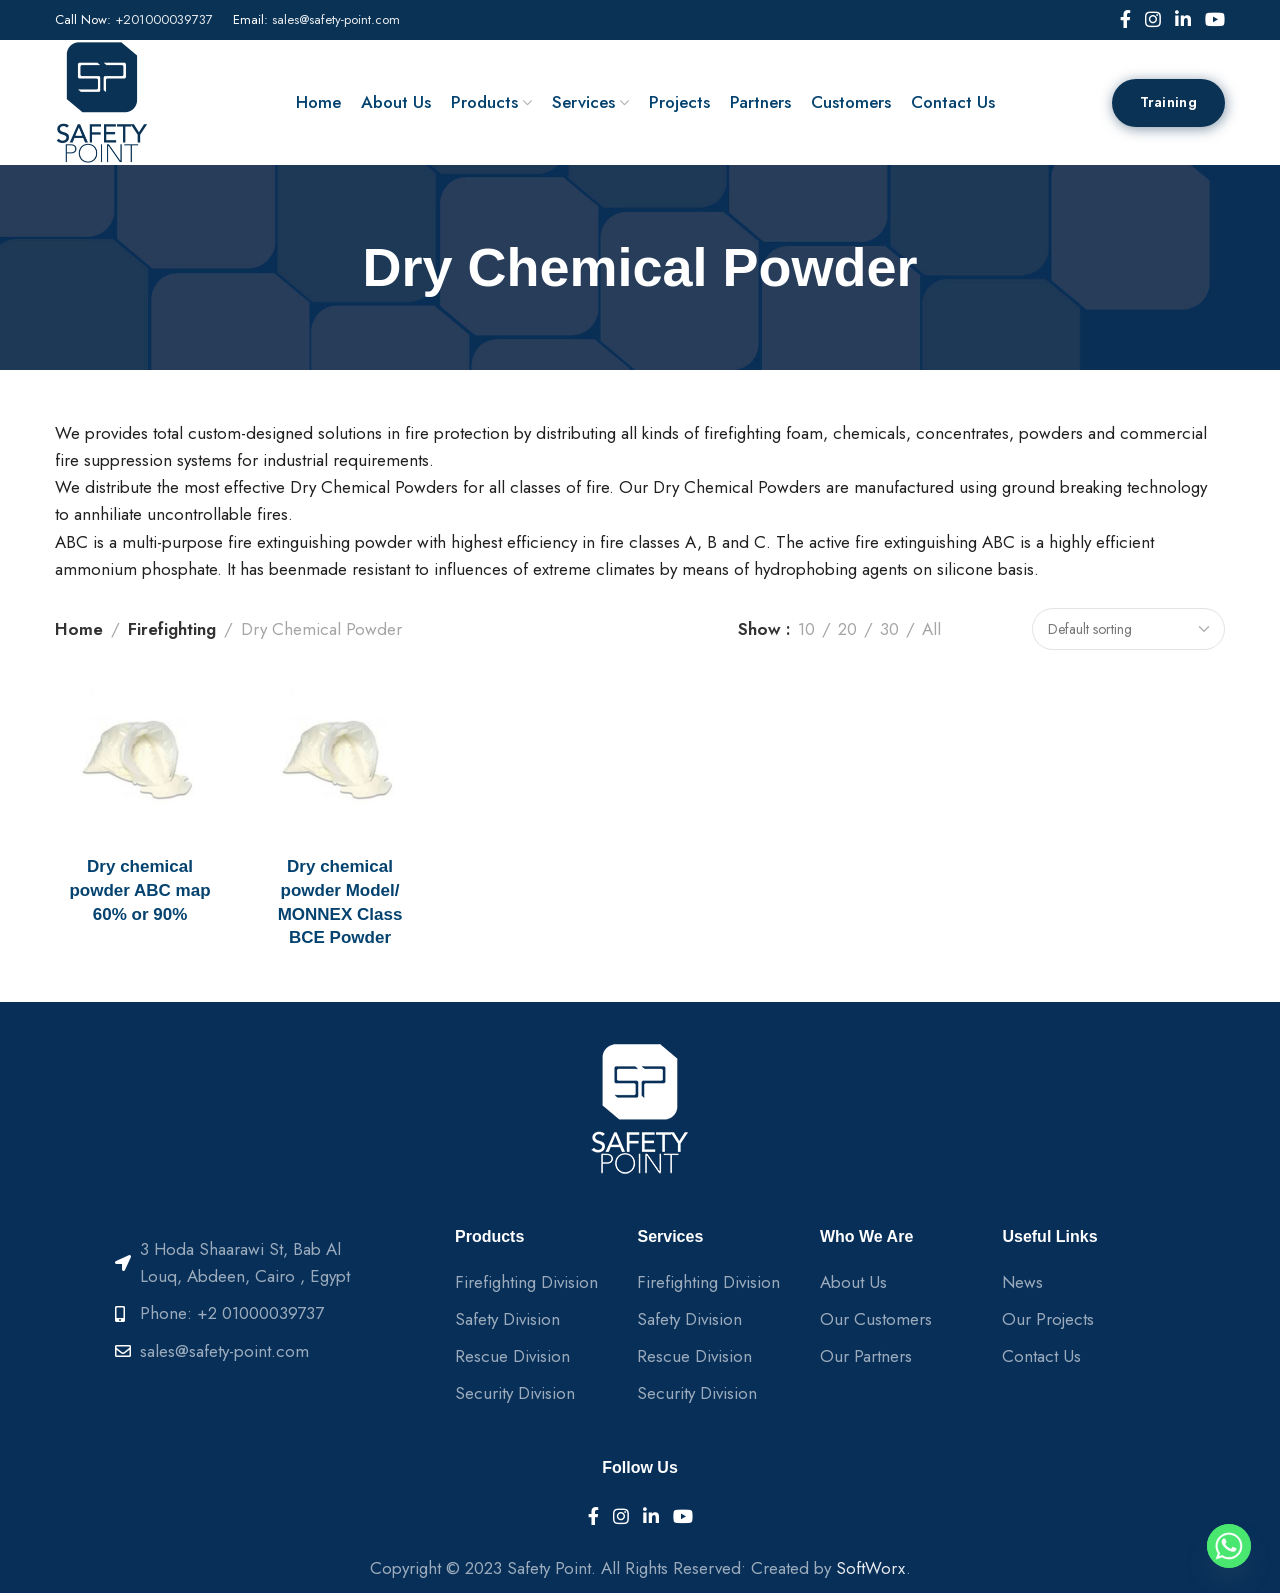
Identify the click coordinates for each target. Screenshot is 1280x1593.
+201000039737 (164, 19)
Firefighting (172, 629)
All (931, 629)
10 (806, 629)
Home (79, 629)
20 (847, 629)
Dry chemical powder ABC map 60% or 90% (139, 890)
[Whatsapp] (1229, 1546)
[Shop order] (1128, 629)
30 (889, 629)
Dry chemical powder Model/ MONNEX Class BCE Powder (340, 902)
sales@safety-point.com (336, 19)
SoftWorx (871, 1568)
